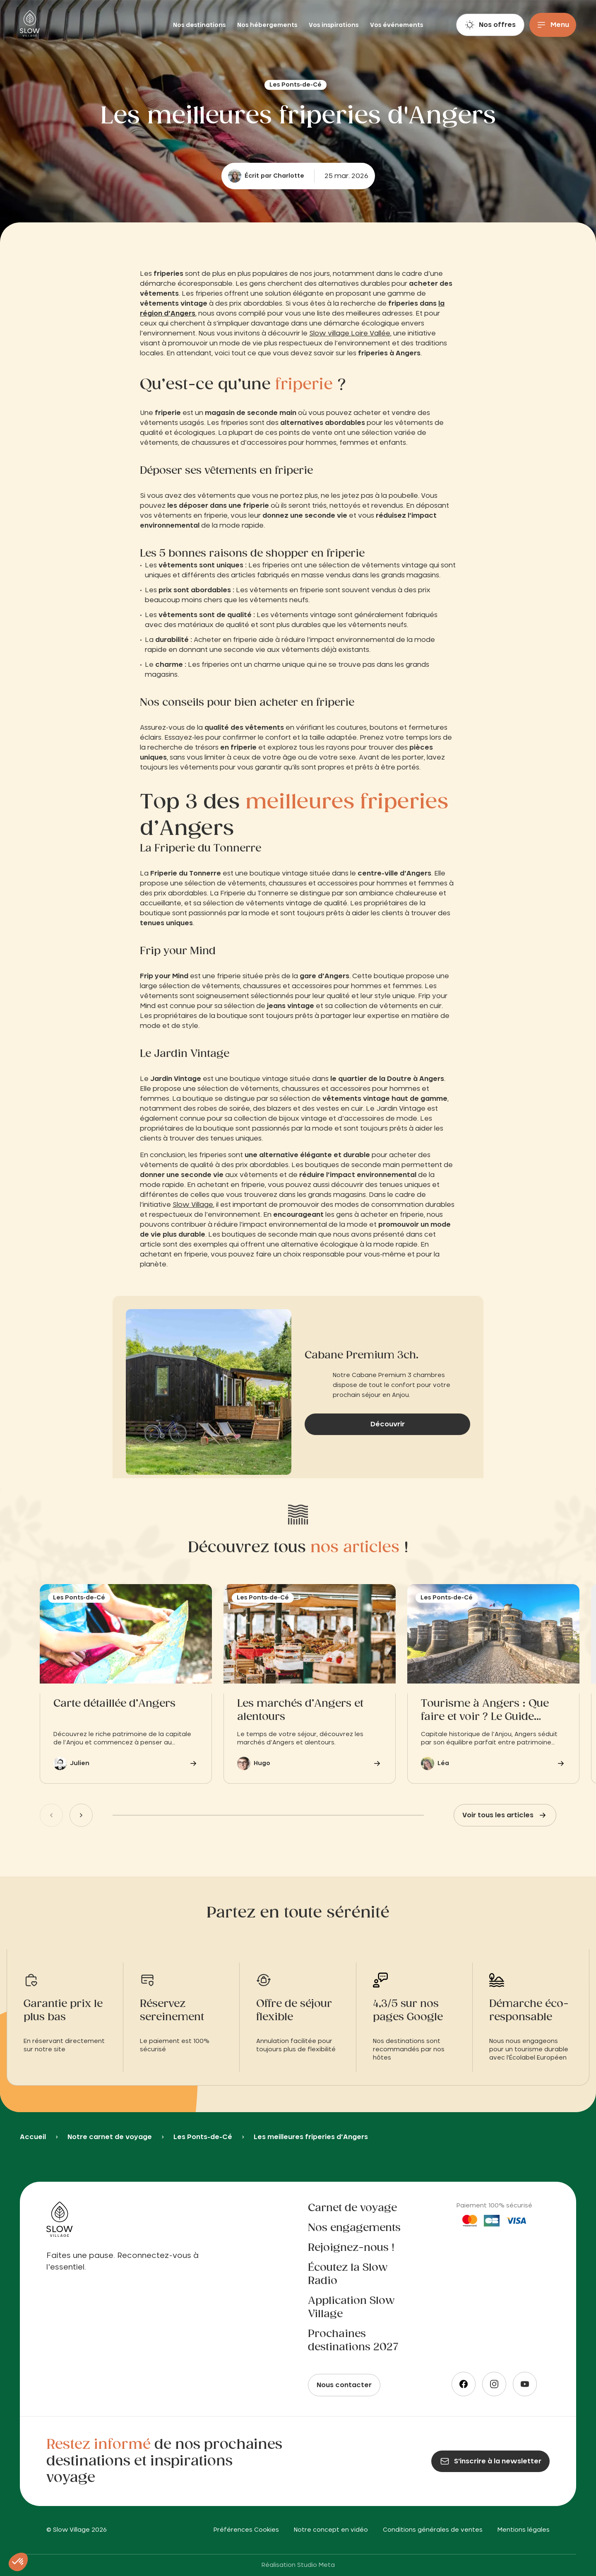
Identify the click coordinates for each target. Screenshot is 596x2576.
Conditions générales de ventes (433, 2530)
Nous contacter (344, 2385)
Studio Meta (316, 2565)
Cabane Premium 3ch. (361, 1355)
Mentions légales (523, 2530)
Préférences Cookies (246, 2530)
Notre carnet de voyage (109, 2137)
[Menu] (552, 25)
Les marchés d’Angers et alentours (300, 1710)
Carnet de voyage (352, 2208)
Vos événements (396, 25)
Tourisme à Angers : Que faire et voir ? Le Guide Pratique (485, 1711)
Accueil (33, 2137)
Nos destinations (200, 25)
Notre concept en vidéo (331, 2530)
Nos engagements (354, 2228)
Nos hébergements (268, 25)
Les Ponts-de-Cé (202, 2137)
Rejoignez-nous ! (351, 2248)
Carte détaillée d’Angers (114, 1704)
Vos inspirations (334, 25)
